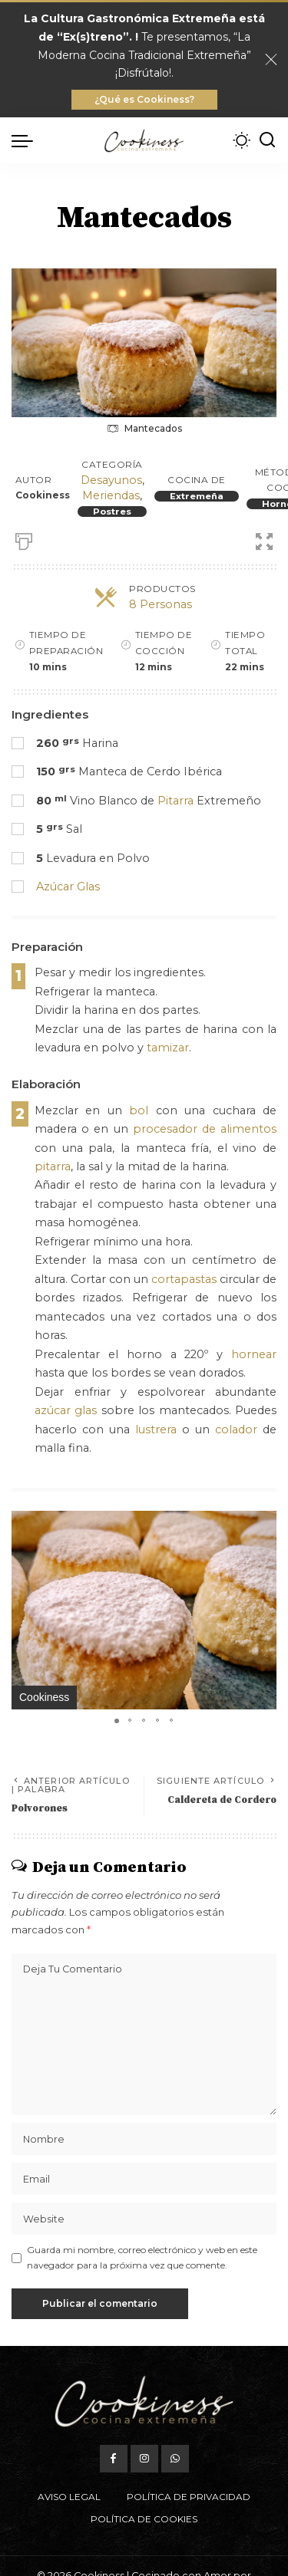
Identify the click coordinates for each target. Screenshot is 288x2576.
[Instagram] (144, 2458)
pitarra (53, 1166)
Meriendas (111, 495)
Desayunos (111, 480)
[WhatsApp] (175, 2458)
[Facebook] (113, 2458)
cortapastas (184, 1279)
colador (236, 1429)
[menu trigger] (26, 140)
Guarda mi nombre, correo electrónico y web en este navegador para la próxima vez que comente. (142, 2257)
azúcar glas (66, 1410)
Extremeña (196, 496)
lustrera (156, 1429)
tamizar (168, 1047)
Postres (112, 511)
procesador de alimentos (204, 1129)
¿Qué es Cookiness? (144, 99)
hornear (253, 1354)
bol (138, 1110)
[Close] (271, 59)
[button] (262, 1524)
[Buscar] (267, 140)
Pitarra (175, 801)
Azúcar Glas (68, 886)
